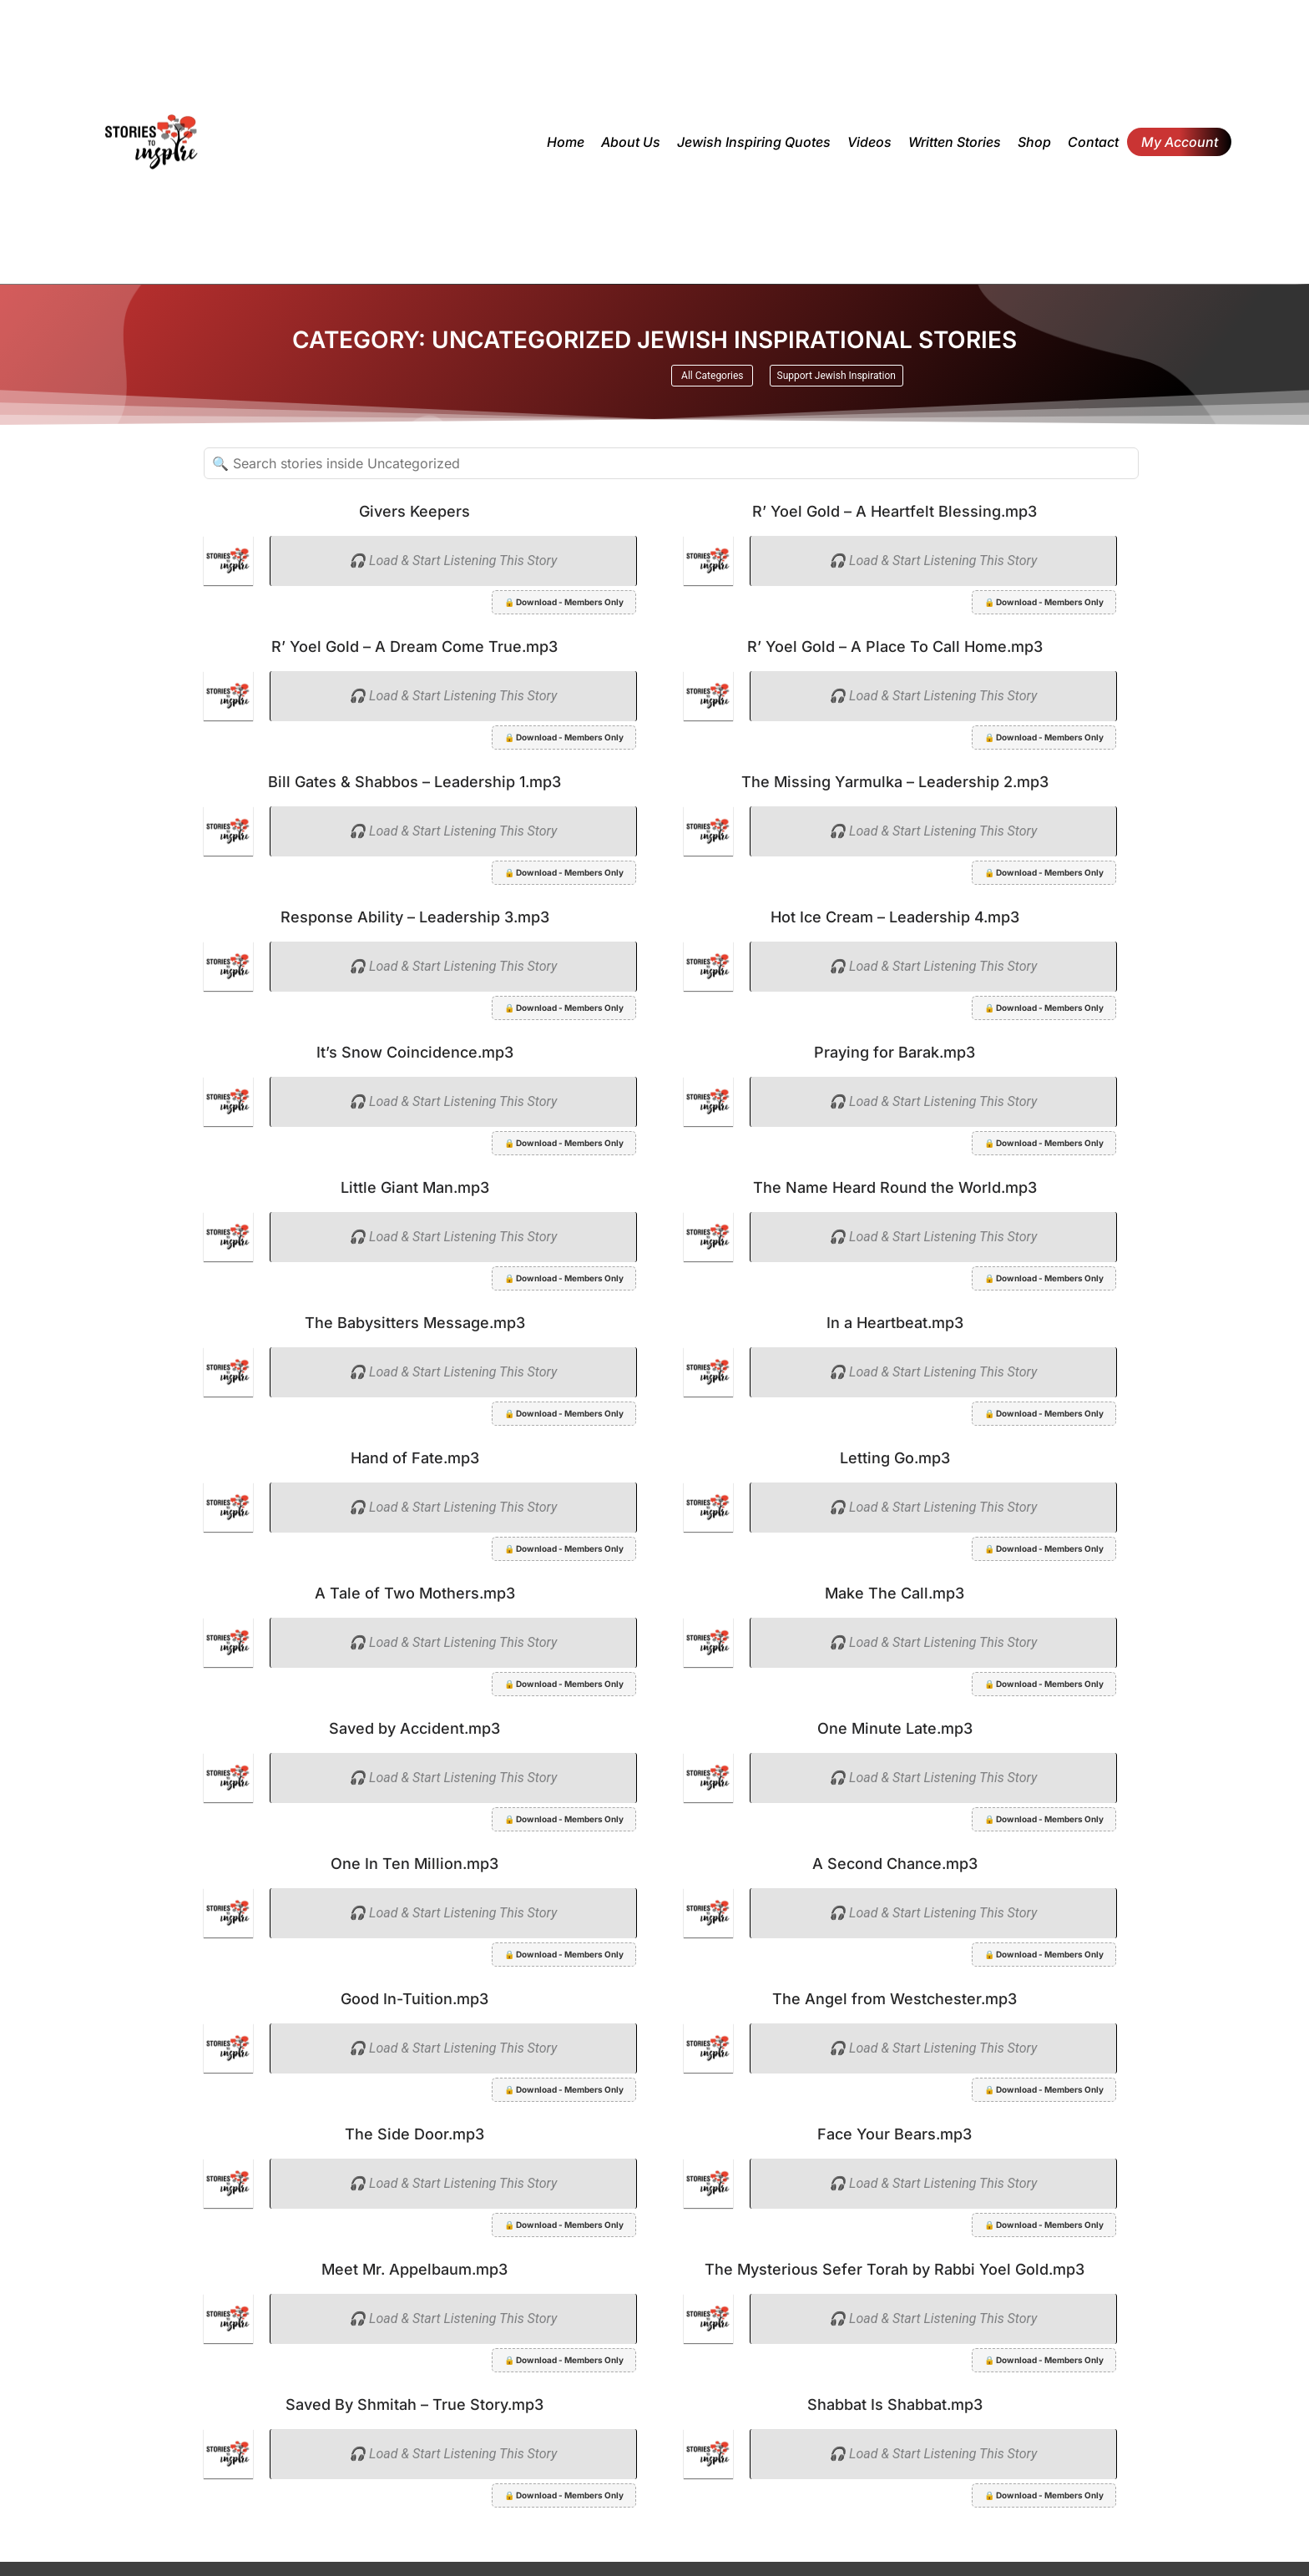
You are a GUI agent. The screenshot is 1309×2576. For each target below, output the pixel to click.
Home (565, 142)
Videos (869, 142)
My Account (1179, 142)
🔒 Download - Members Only (564, 602)
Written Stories (954, 142)
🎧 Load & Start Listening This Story (453, 560)
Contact (1093, 142)
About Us (630, 142)
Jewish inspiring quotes (754, 142)
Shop (1034, 142)
